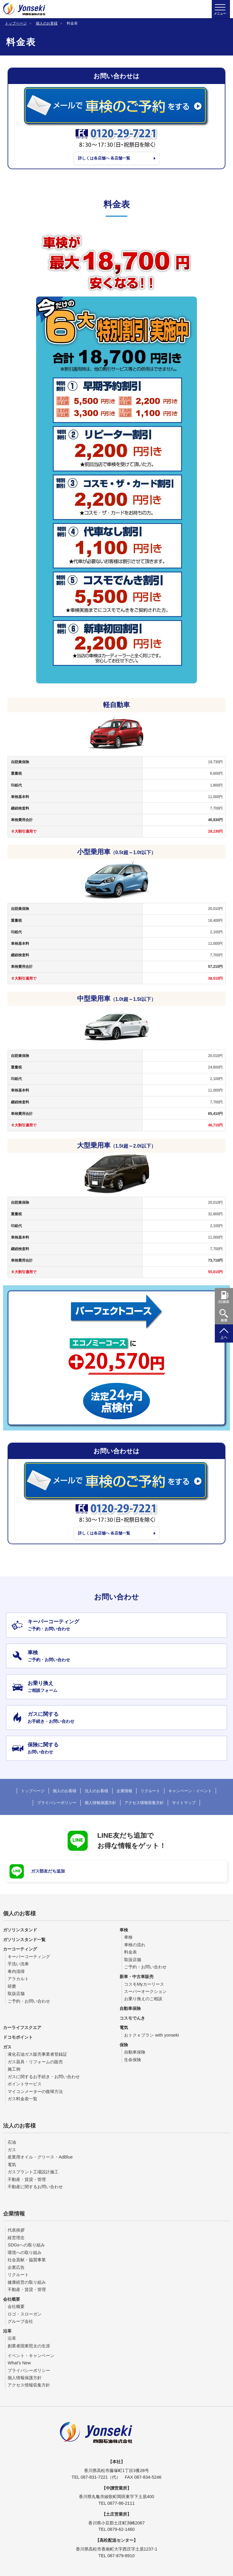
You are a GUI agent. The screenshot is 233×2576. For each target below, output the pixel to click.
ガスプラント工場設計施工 (33, 2171)
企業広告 (16, 2267)
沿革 (7, 2331)
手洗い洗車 (18, 1963)
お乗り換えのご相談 (143, 1998)
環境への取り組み (25, 2252)
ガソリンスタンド (20, 1929)
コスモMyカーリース (144, 1983)
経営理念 (16, 2237)
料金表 (130, 1952)
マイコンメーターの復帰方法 (35, 2091)
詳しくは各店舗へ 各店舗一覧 (106, 159)
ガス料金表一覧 (22, 2098)
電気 (124, 2027)
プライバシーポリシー (56, 1802)
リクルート (150, 1790)
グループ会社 (20, 2321)
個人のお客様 (47, 23)
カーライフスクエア (22, 2027)
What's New (19, 2362)
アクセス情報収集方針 (144, 1802)
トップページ (16, 23)
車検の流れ (134, 1944)
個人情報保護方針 (100, 1802)
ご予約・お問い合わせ (29, 2000)
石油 (12, 2142)
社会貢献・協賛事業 (27, 2259)
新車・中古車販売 (137, 1976)
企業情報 (124, 1790)
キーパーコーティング (29, 1956)
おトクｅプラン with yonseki (151, 2035)
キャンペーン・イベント (190, 1790)
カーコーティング (20, 1949)
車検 (124, 1929)
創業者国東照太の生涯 (29, 2345)
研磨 (12, 1986)
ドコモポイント (18, 2037)
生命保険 (132, 2059)
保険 (124, 2044)
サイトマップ (184, 1802)
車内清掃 (16, 1971)
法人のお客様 (96, 1790)
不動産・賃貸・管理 (27, 2179)
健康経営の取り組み (27, 2281)
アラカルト (18, 1978)
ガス (7, 2046)
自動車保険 (130, 2008)
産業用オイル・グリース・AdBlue (40, 2157)
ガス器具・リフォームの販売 (35, 2061)
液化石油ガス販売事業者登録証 (37, 2054)
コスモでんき (132, 2018)
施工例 (14, 2069)
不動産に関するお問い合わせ (35, 2186)
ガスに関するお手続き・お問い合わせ (44, 2076)
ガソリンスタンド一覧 (24, 1939)
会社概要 (11, 2299)
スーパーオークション (145, 1991)
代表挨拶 (16, 2230)
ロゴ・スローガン (25, 2313)
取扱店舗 (16, 1993)
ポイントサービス (25, 2083)
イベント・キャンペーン (31, 2355)
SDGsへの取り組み (26, 2244)
